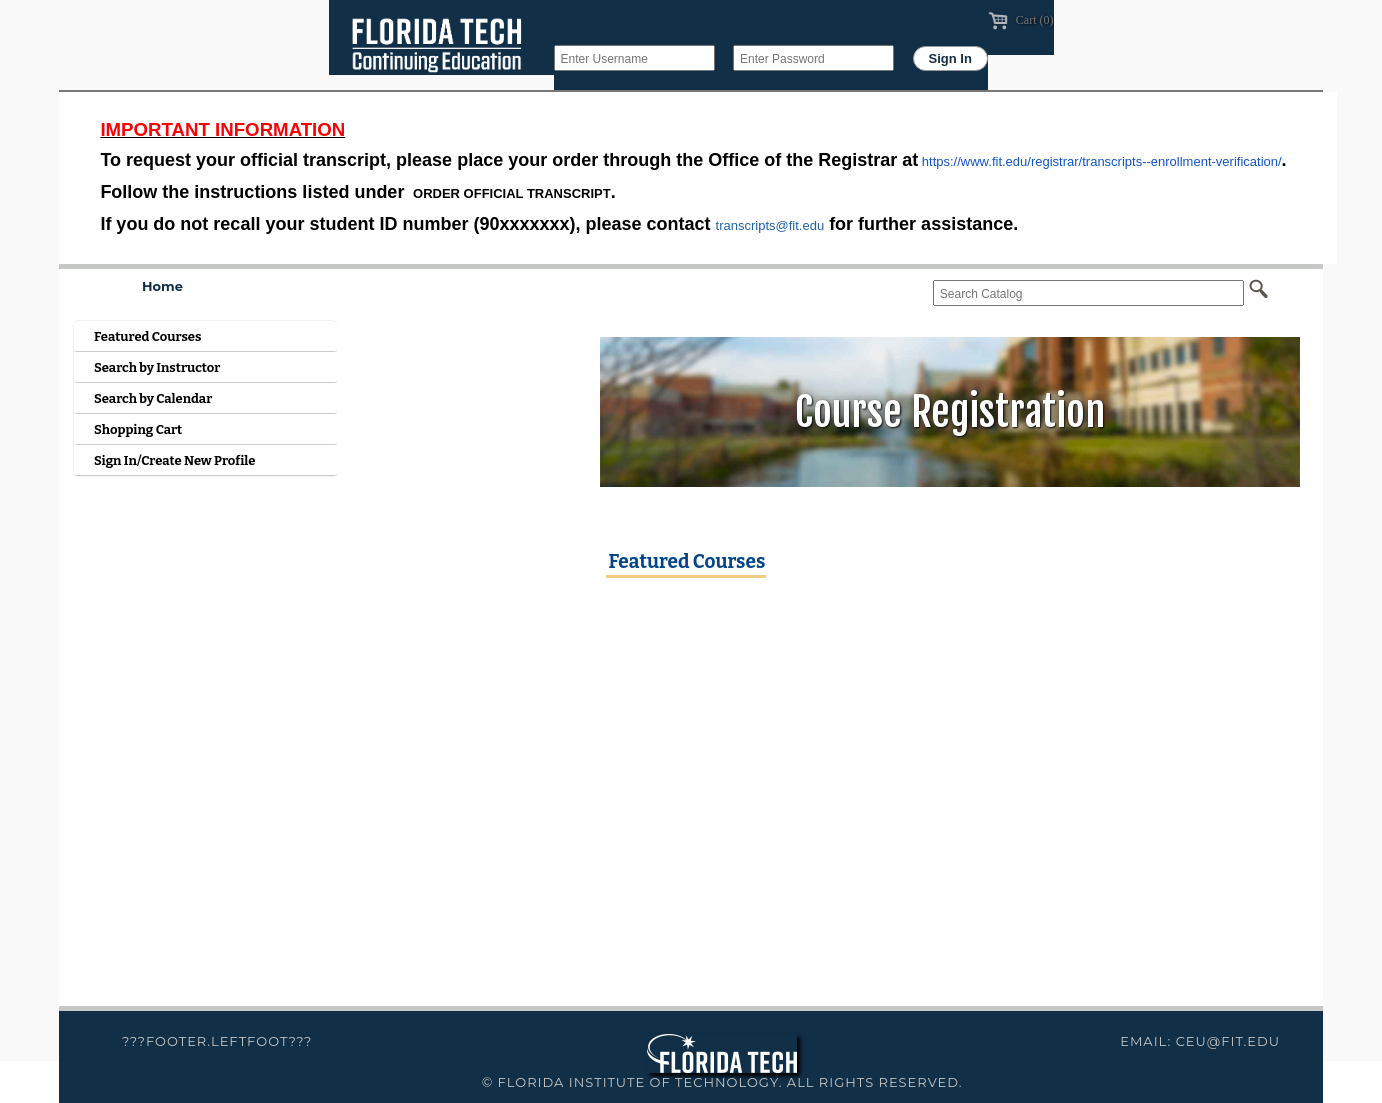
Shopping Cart (138, 429)
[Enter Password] (813, 58)
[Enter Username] (634, 58)
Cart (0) (1021, 20)
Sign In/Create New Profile (174, 460)
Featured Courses (147, 336)
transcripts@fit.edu (770, 225)
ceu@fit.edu (1228, 1041)
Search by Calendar (153, 398)
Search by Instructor (157, 367)
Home (162, 286)
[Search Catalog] (1088, 293)
